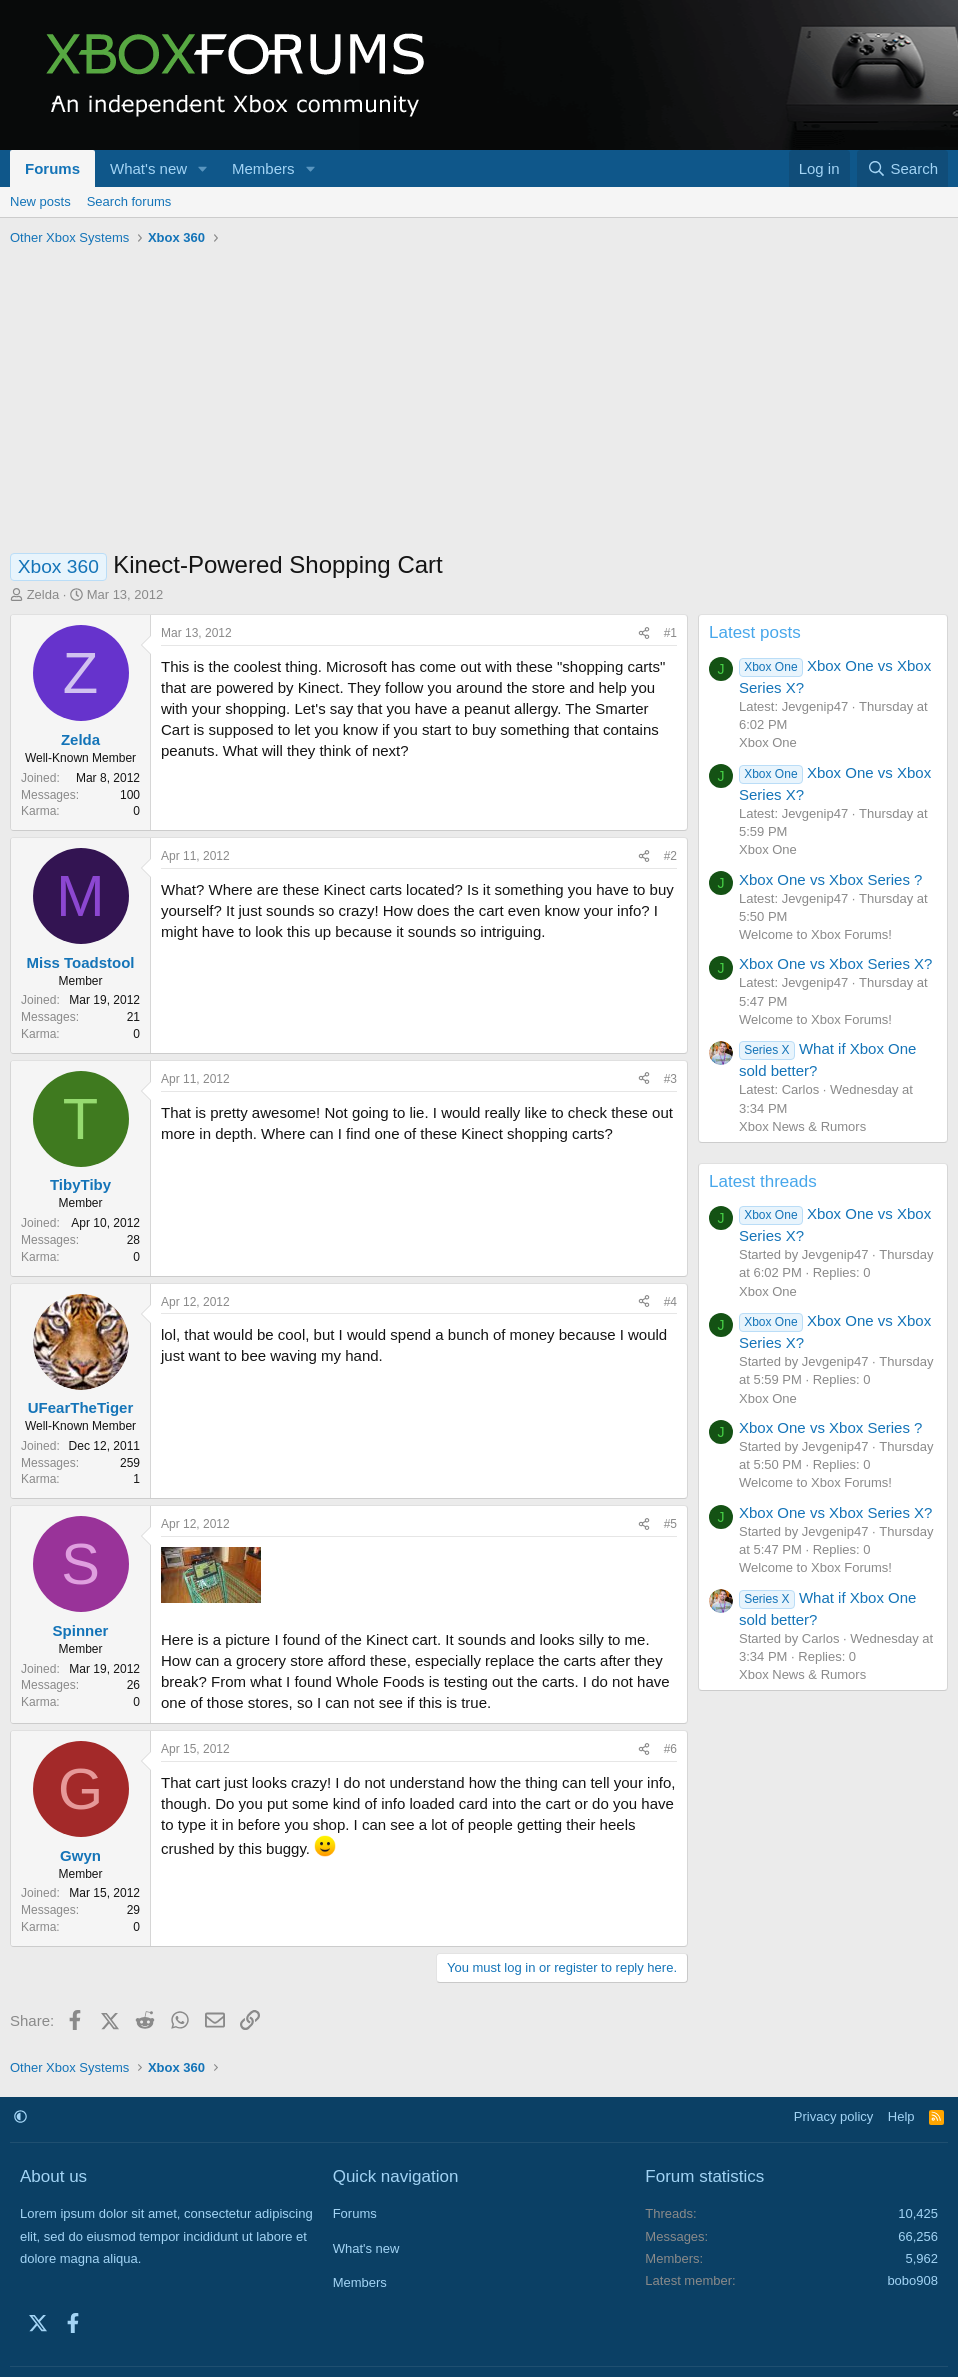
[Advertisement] (479, 403)
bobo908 (912, 2280)
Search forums (129, 201)
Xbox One (768, 742)
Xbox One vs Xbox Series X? (835, 963)
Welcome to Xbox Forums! (815, 934)
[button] (203, 168)
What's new (148, 168)
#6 (670, 1749)
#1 (670, 633)
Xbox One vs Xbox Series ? (830, 879)
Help (901, 2116)
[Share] (644, 633)
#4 (670, 1302)
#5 (670, 1524)
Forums (52, 168)
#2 (670, 856)
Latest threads (763, 1181)
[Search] (902, 168)
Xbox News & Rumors (802, 1126)
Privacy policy (833, 2116)
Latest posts (755, 632)
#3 (670, 1079)
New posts (40, 201)
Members (263, 168)
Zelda (43, 594)
